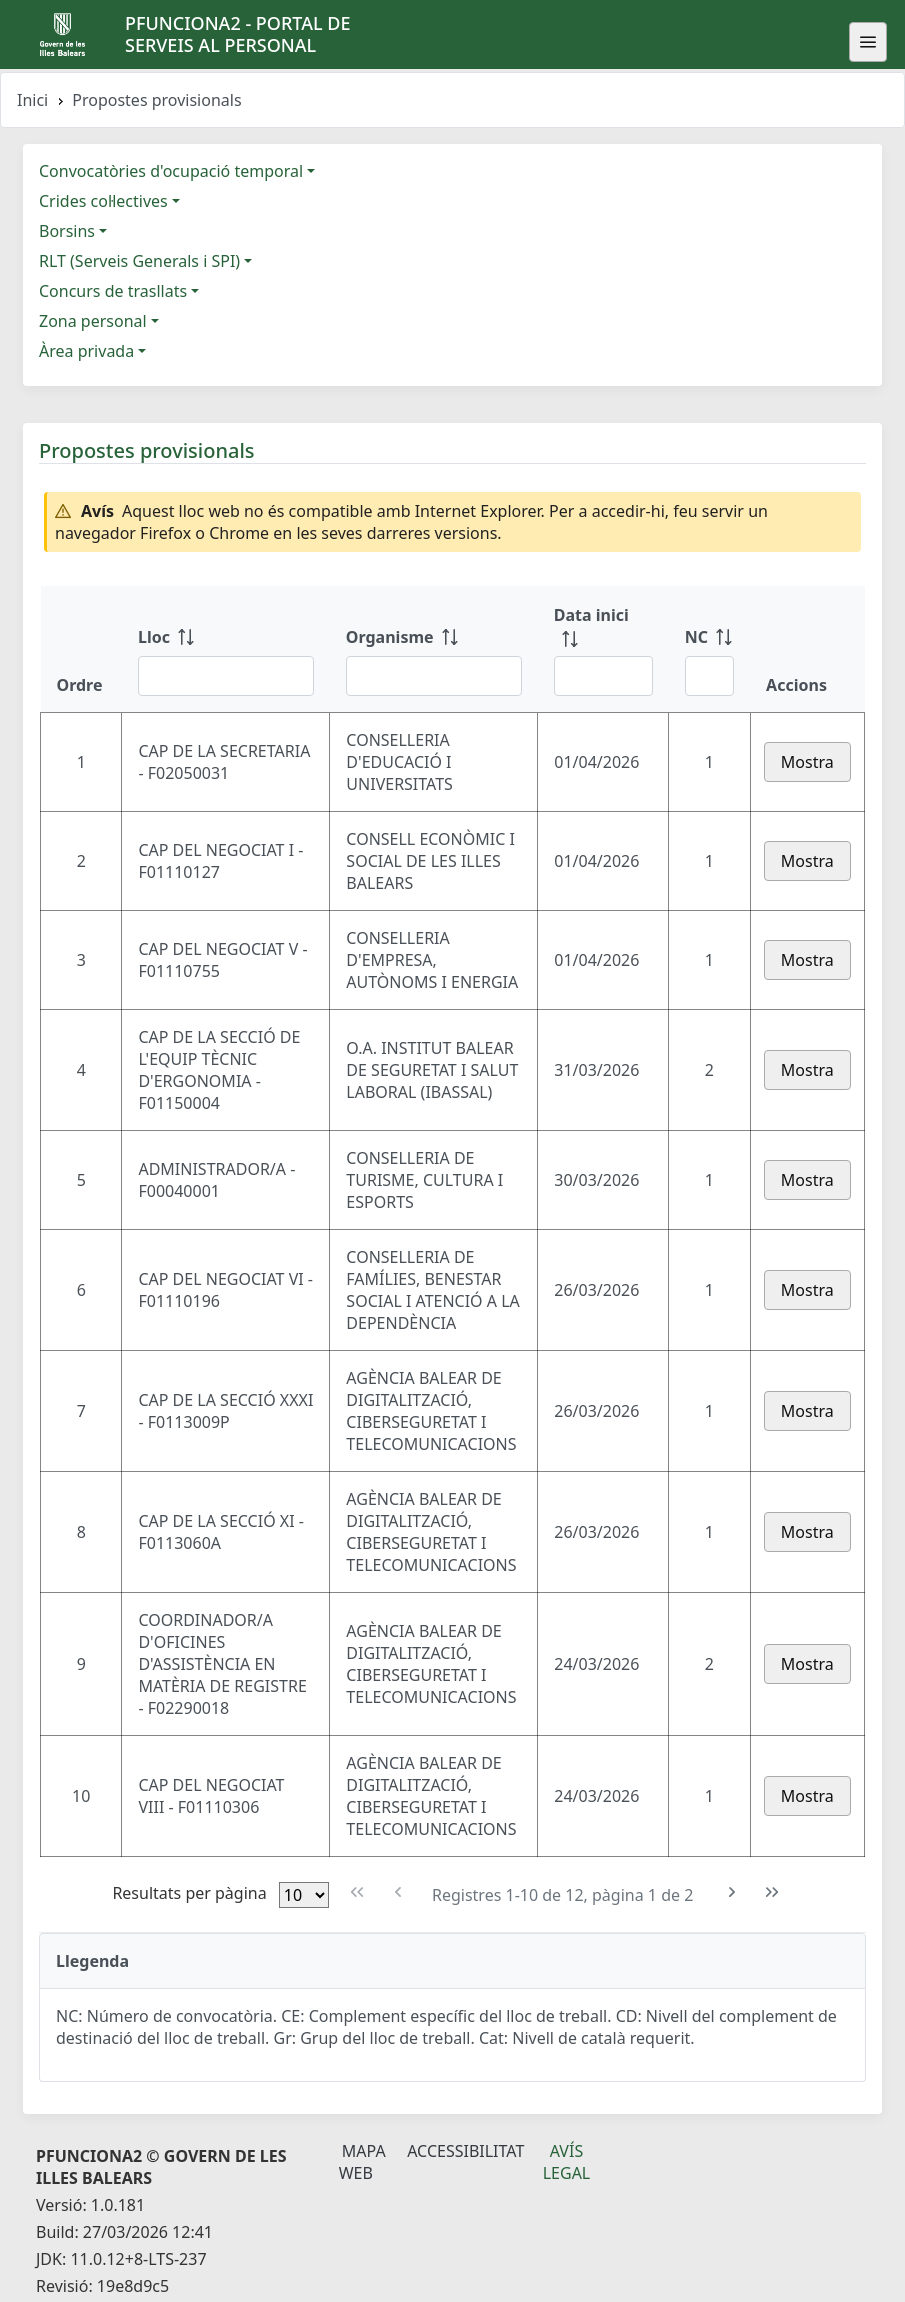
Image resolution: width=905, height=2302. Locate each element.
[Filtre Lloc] (226, 676)
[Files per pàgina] (304, 1895)
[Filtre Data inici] (603, 676)
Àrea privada (86, 351)
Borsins (67, 231)
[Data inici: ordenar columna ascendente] (603, 649)
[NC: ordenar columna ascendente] (709, 649)
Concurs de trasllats (113, 291)
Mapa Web (362, 2162)
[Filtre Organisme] (434, 676)
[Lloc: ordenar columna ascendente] (226, 649)
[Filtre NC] (709, 676)
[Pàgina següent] (732, 1892)
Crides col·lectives (103, 201)
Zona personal (93, 321)
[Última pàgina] (772, 1892)
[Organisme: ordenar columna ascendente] (434, 649)
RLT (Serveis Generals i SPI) (139, 261)
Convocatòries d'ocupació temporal (171, 171)
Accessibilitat (465, 2151)
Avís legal (567, 2162)
